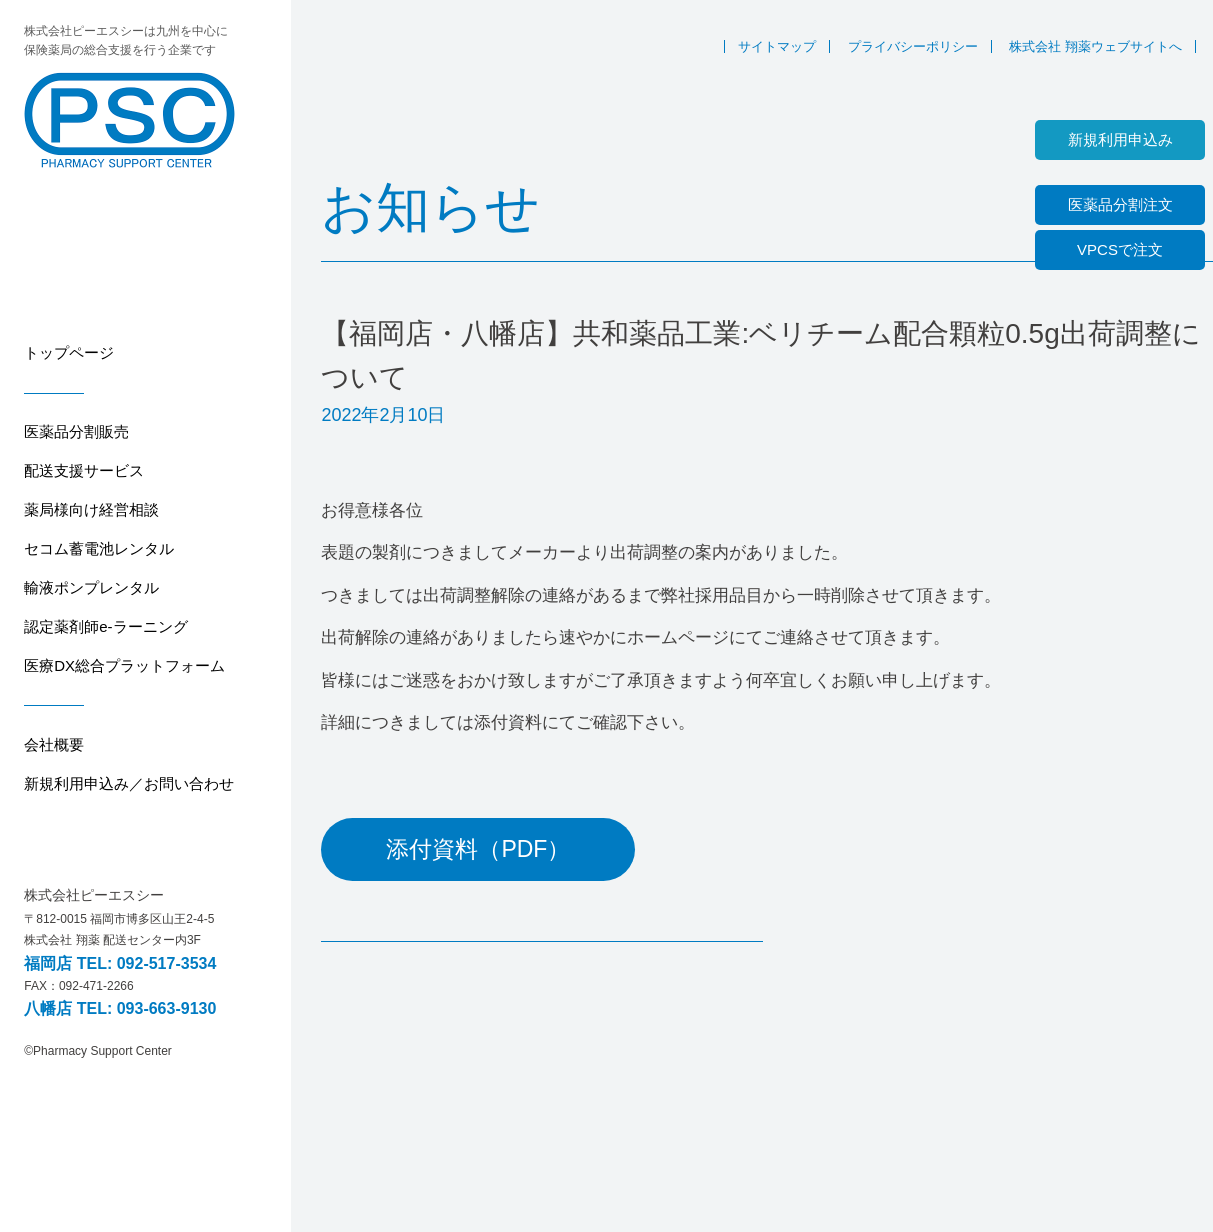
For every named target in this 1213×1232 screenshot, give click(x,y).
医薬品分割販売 (76, 431)
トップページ (69, 352)
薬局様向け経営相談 (91, 509)
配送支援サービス (84, 470)
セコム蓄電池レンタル (99, 548)
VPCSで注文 (1120, 249)
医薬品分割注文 (1120, 204)
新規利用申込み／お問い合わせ (129, 783)
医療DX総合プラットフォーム (124, 665)
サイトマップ (777, 46)
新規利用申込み (1120, 139)
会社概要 (54, 744)
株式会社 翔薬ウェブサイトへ (1095, 46)
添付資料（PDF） (478, 849)
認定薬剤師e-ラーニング (105, 626)
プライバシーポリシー (913, 46)
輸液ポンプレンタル (91, 587)
